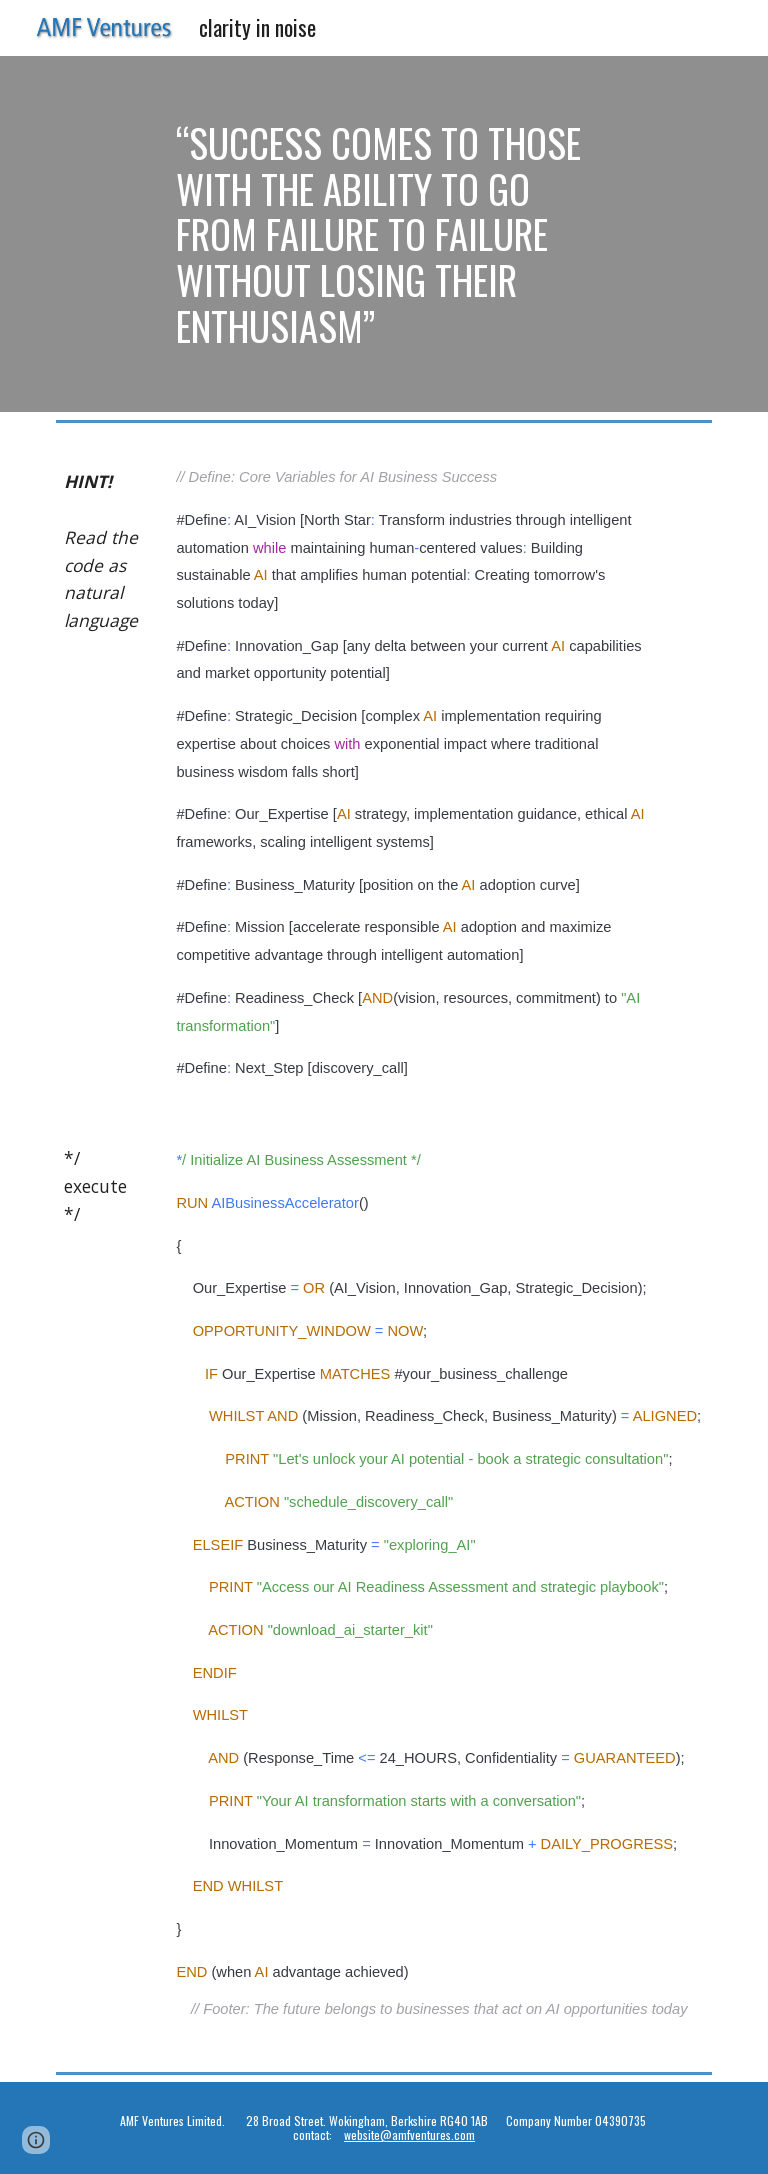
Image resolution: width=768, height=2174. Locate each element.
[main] (383, 234)
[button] (36, 2140)
